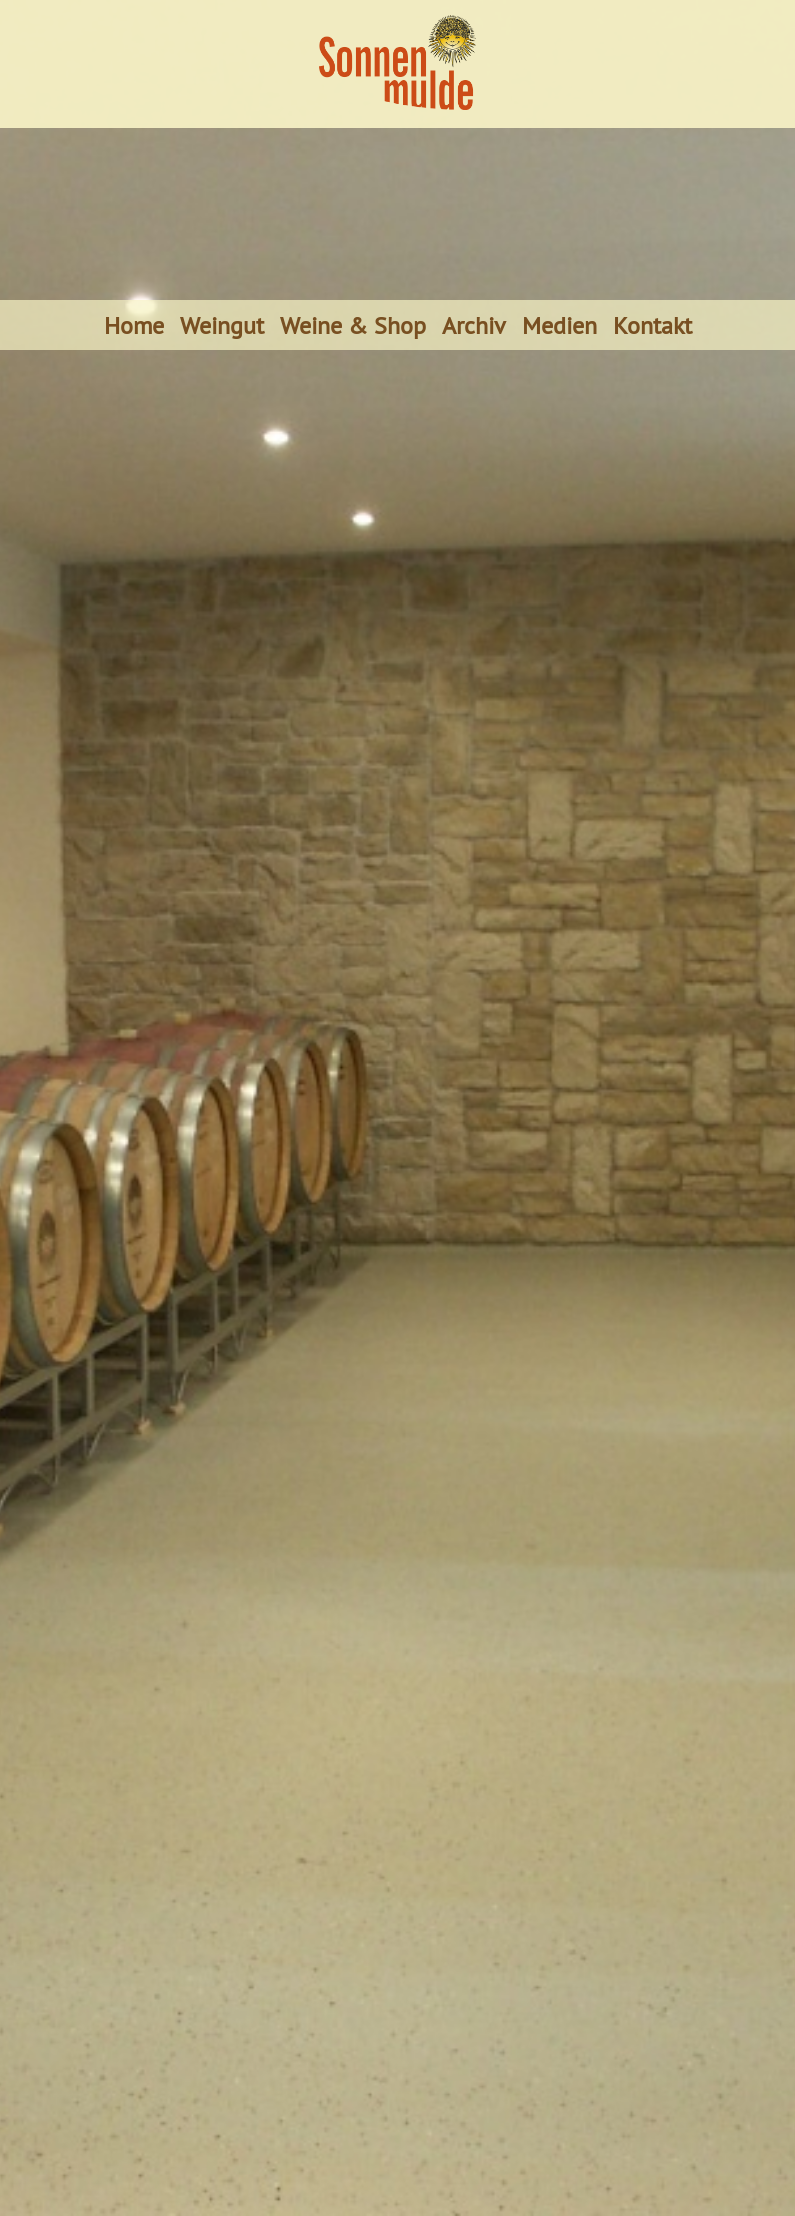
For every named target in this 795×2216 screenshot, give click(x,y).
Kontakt (652, 325)
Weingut (222, 325)
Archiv (474, 325)
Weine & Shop (353, 325)
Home (134, 325)
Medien (559, 325)
